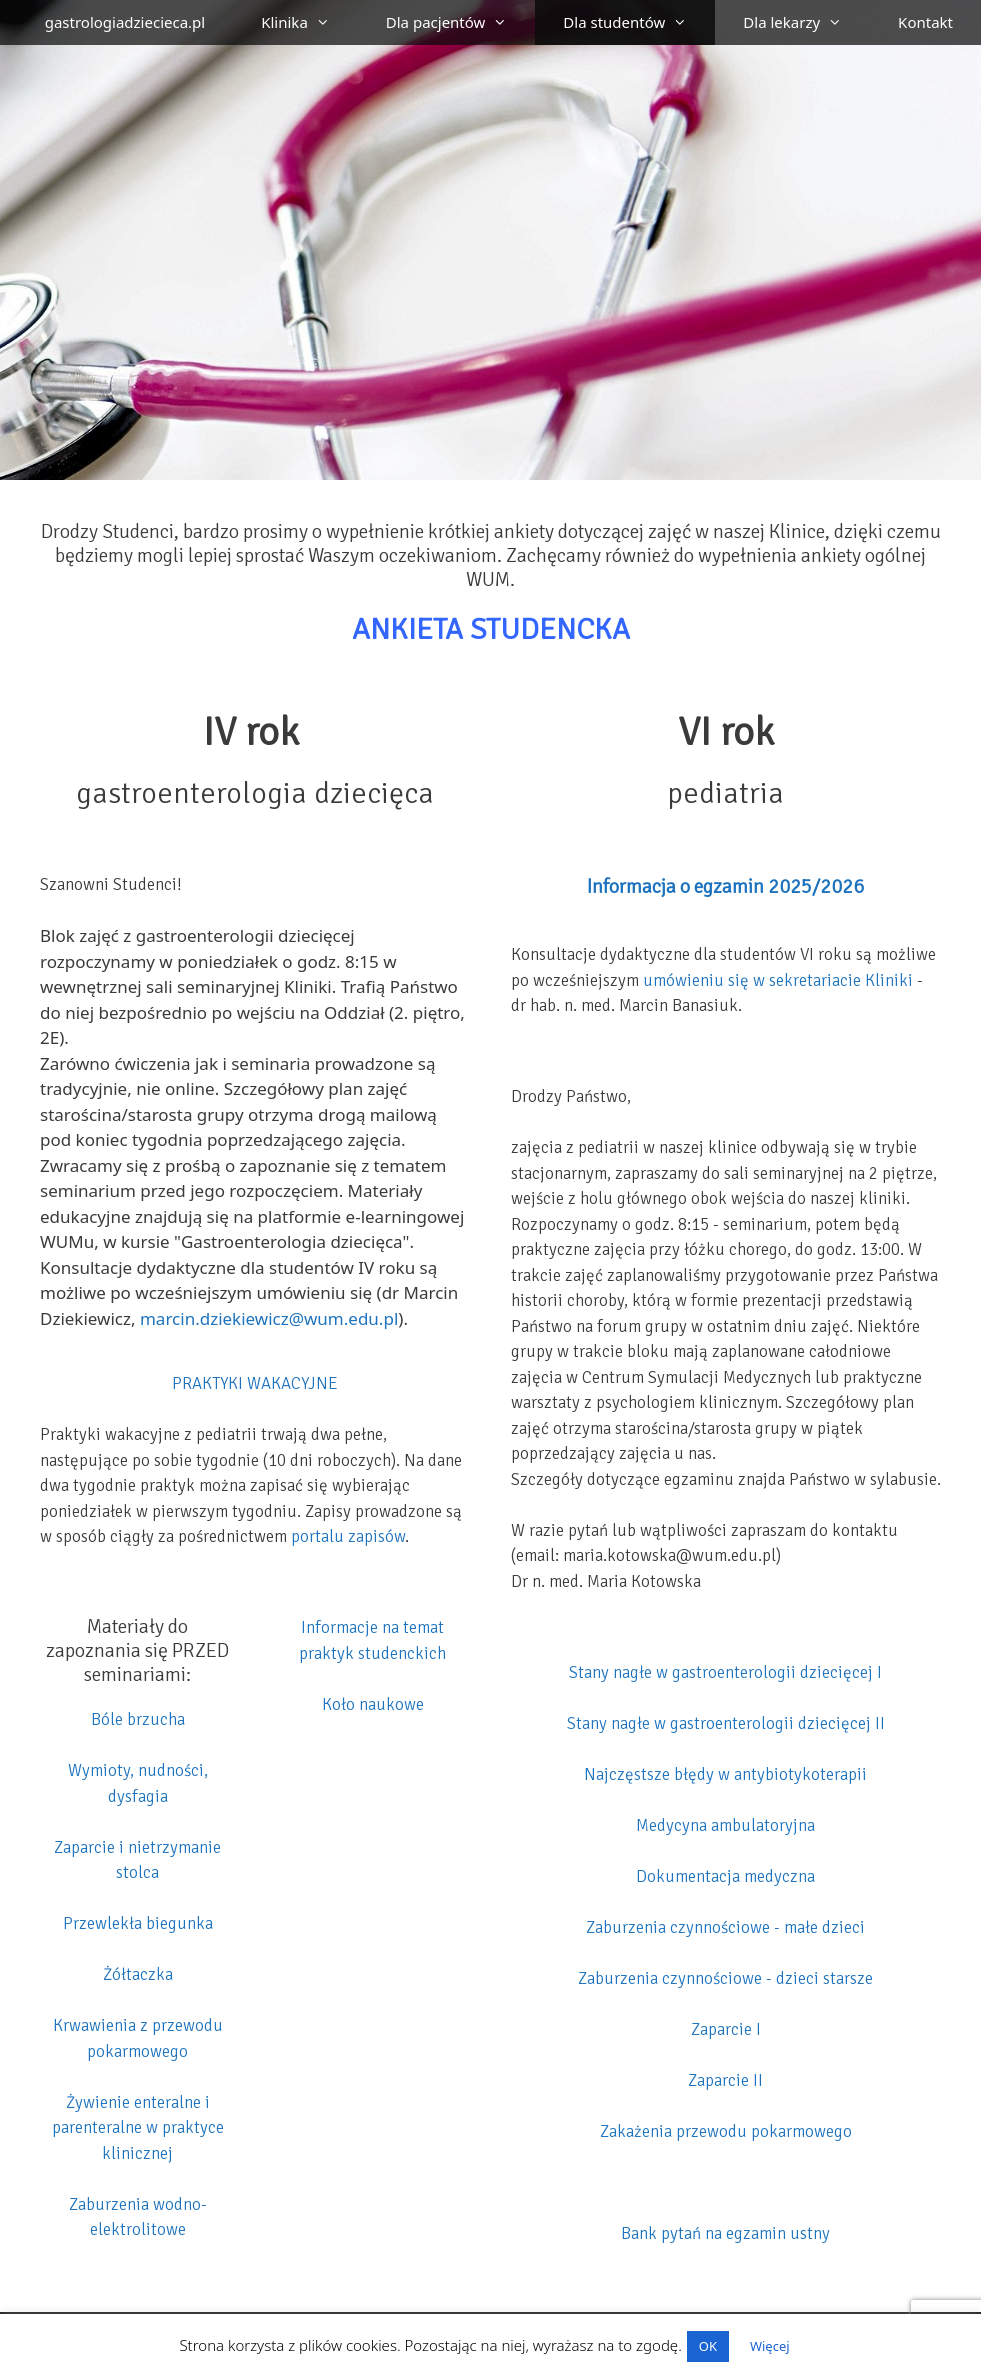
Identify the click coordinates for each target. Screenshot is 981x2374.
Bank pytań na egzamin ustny (725, 2233)
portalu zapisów (348, 1536)
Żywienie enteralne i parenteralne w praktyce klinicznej (138, 2128)
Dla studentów (639, 22)
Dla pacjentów (461, 22)
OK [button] (708, 2346)
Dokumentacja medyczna (725, 1876)
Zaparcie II (725, 2080)
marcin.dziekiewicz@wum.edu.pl (269, 1318)
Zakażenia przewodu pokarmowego (726, 2131)
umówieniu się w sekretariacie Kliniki (778, 980)
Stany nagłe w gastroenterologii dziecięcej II (726, 1723)
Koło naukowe (373, 1704)
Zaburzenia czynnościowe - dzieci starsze (725, 1978)
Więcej (770, 2346)
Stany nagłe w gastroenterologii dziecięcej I (725, 1672)
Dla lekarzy (806, 22)
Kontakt (925, 22)
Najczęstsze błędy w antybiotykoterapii (725, 1774)
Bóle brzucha (138, 1719)
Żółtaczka (138, 1974)
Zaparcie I (726, 2029)
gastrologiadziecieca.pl (125, 22)
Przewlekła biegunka (138, 1923)
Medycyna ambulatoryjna (725, 1825)
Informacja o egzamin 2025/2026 (725, 886)
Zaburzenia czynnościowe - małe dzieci (725, 1927)
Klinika (309, 22)
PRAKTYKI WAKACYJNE (255, 1383)
